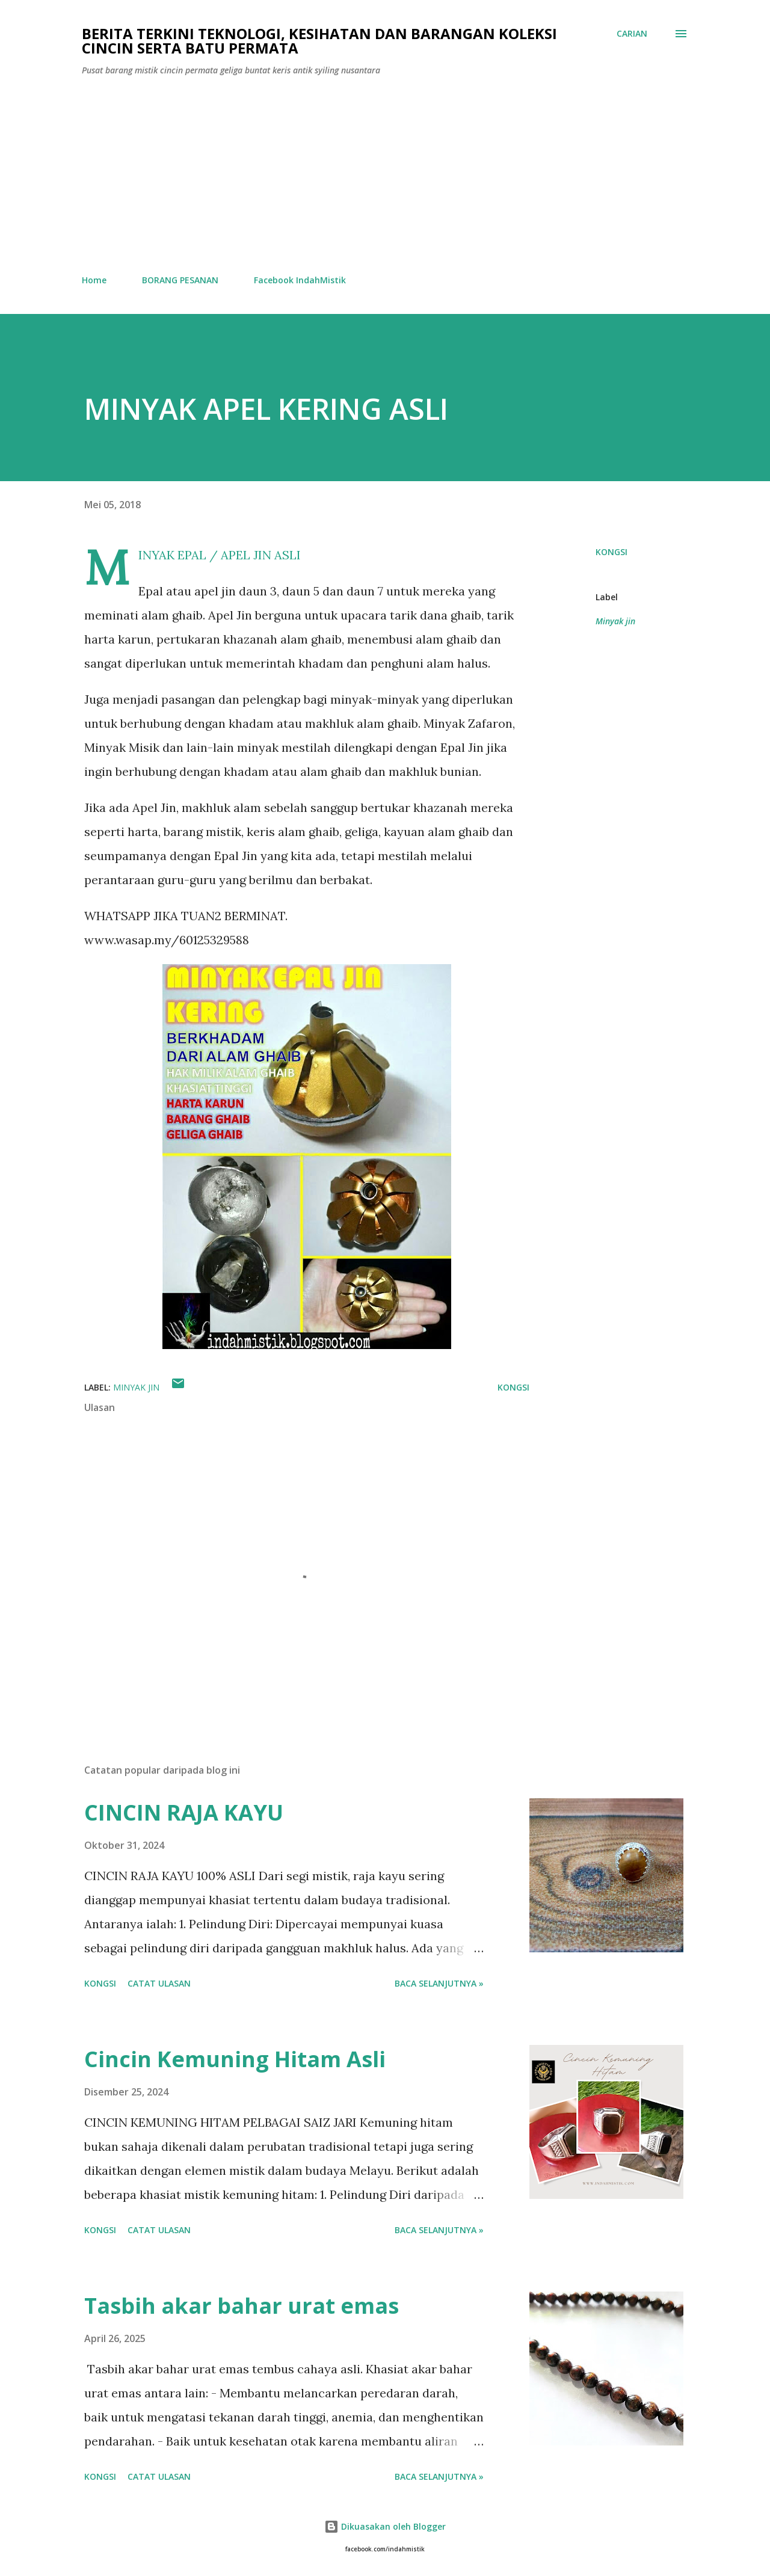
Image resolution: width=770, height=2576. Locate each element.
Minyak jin (615, 621)
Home (94, 280)
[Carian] (632, 33)
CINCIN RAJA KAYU (183, 1812)
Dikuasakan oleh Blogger (385, 2526)
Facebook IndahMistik (300, 280)
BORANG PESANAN (180, 280)
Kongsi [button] (611, 552)
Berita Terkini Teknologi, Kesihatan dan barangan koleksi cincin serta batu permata (319, 40)
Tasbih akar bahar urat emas (241, 2305)
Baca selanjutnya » (439, 1983)
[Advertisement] (385, 175)
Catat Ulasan (159, 1983)
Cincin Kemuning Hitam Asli (235, 2059)
